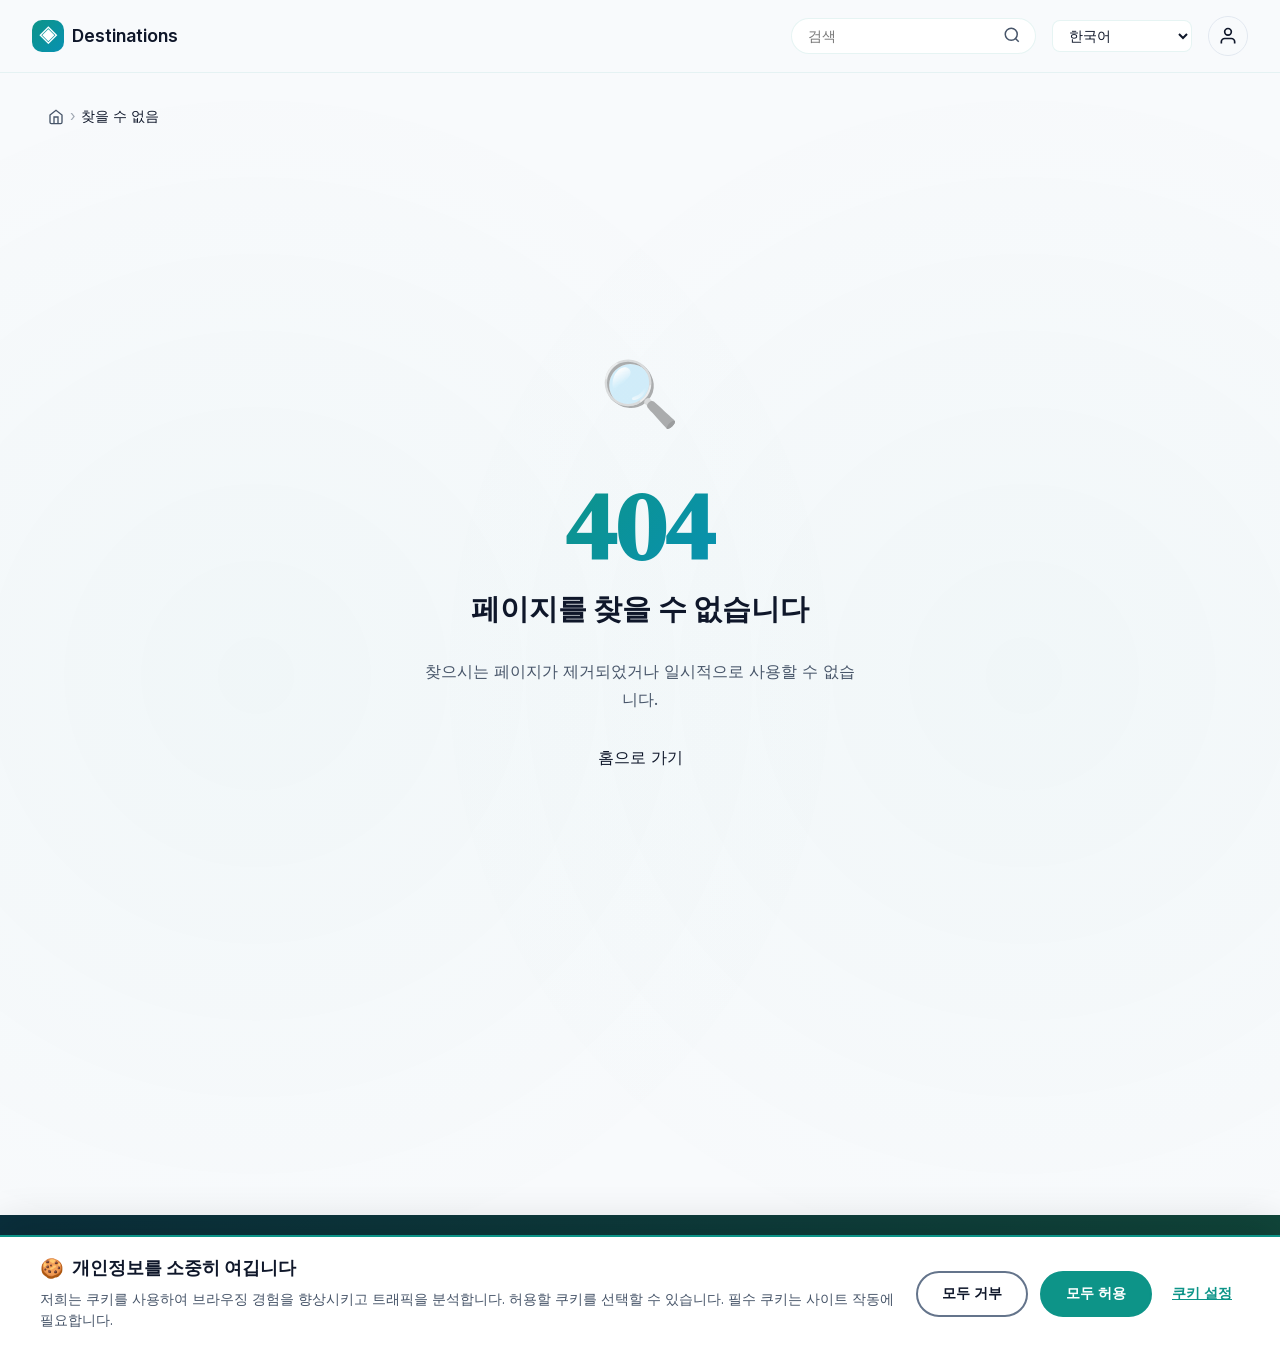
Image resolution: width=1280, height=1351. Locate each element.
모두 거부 (972, 1296)
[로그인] (1228, 36)
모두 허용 (1096, 1296)
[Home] (56, 115)
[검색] (1011, 36)
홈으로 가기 (640, 757)
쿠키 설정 (1202, 1296)
